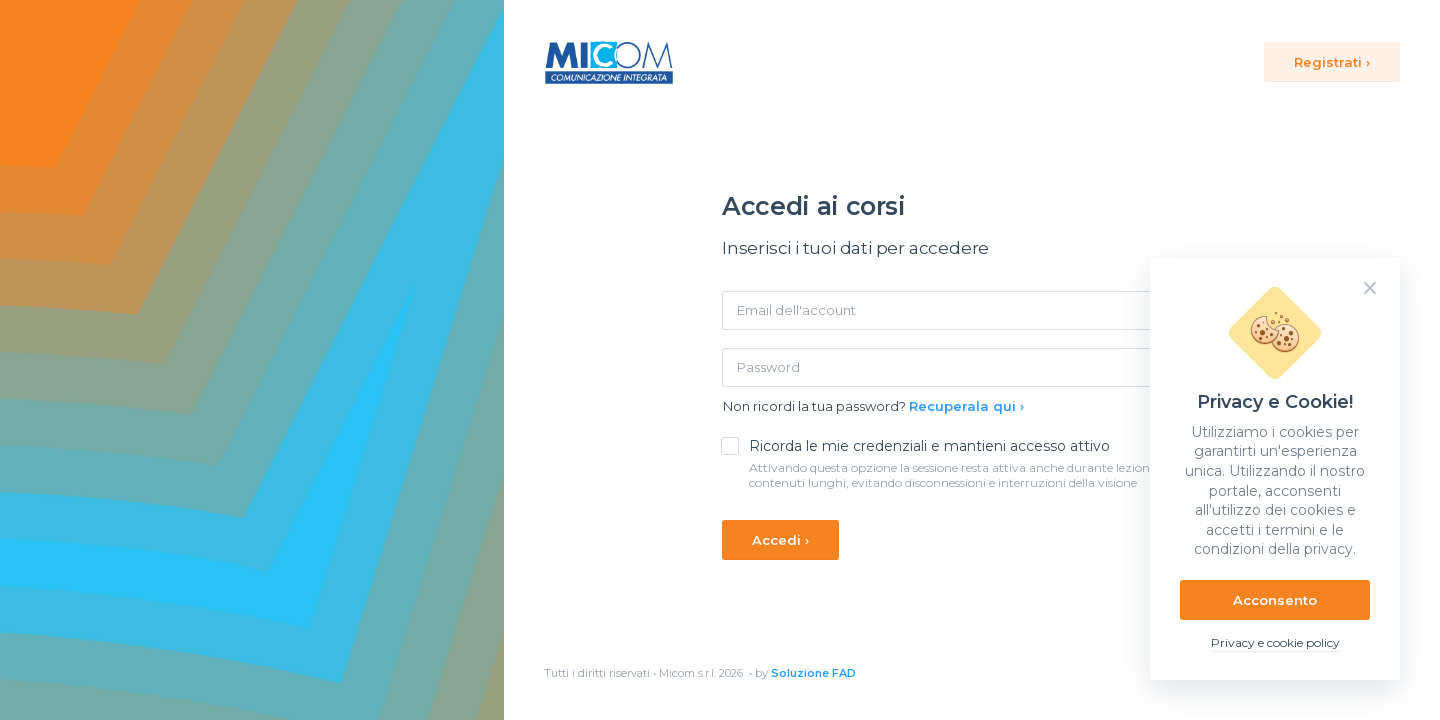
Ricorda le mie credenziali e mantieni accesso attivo (929, 446)
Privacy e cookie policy (1275, 642)
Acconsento (1275, 600)
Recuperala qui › (966, 406)
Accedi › (780, 540)
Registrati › (1332, 62)
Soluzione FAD (813, 673)
